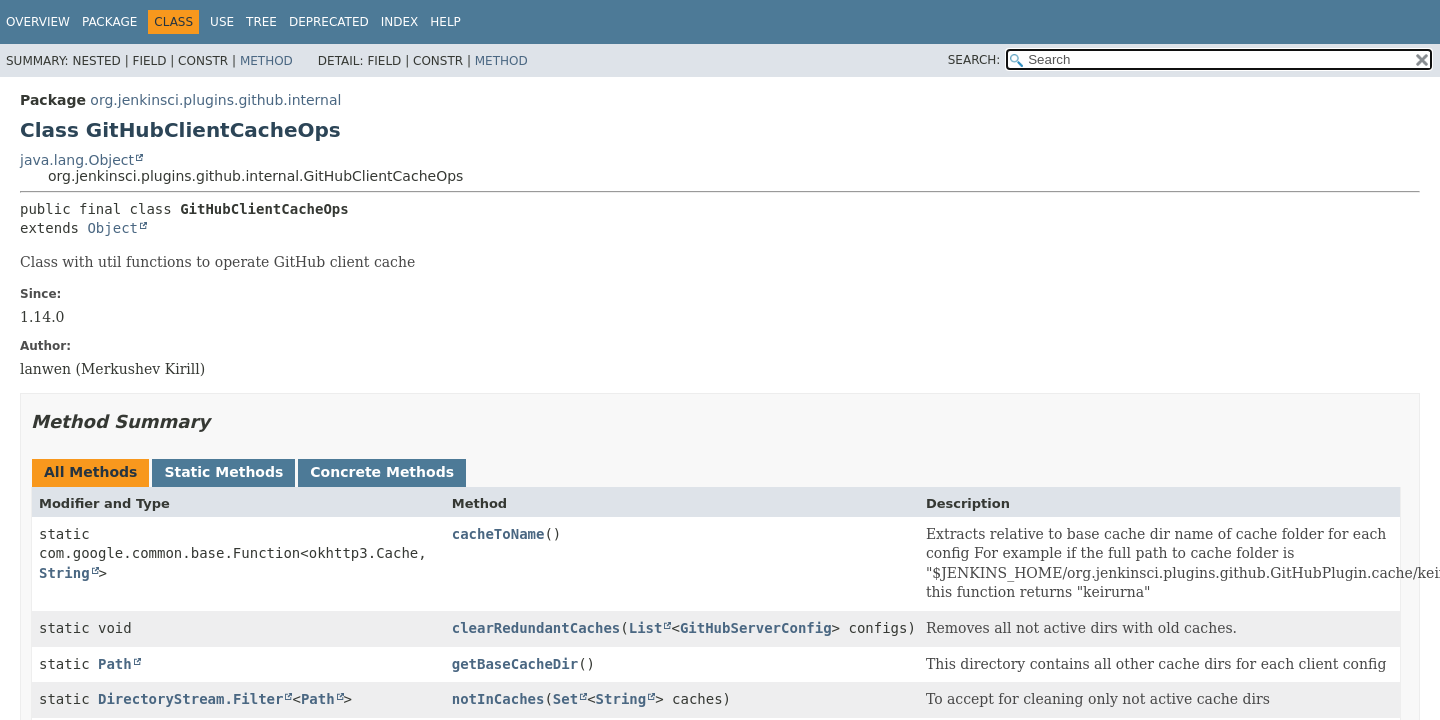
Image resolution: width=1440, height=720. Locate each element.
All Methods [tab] (90, 472)
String (64, 573)
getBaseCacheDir (515, 664)
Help (445, 22)
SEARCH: (974, 60)
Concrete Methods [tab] (382, 472)
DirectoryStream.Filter (190, 699)
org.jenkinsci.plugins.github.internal (215, 100)
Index (400, 22)
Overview (38, 22)
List (646, 628)
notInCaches (498, 699)
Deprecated (329, 22)
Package (109, 22)
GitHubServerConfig (756, 628)
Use (222, 22)
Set (565, 699)
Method (266, 61)
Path (115, 664)
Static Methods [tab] (223, 472)
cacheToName (498, 534)
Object (112, 228)
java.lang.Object (77, 160)
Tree (261, 22)
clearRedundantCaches (536, 628)
